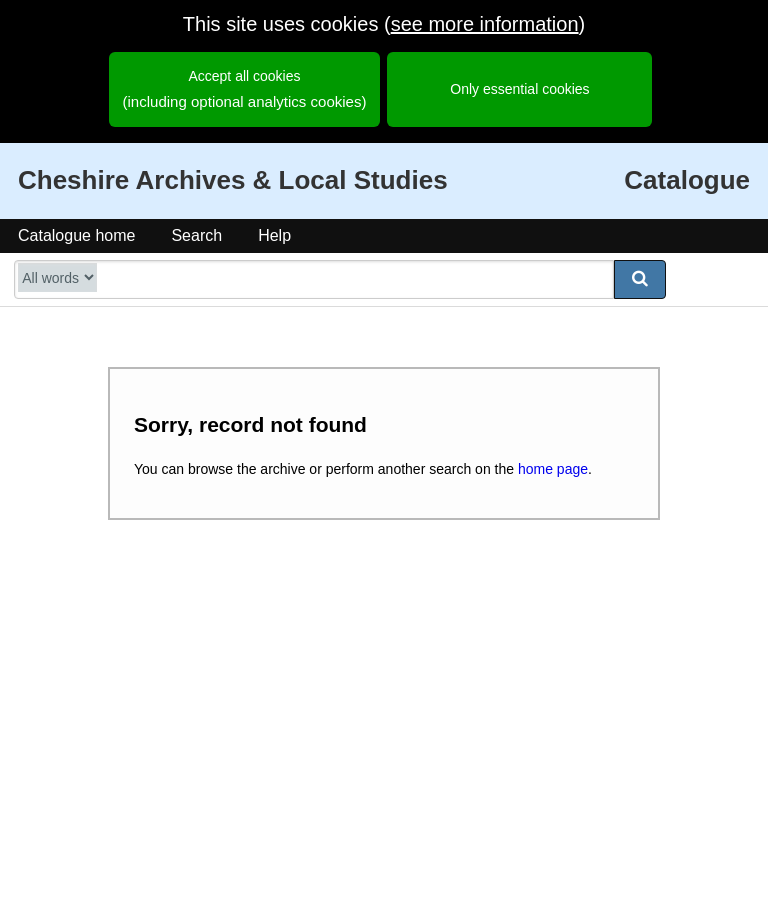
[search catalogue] (314, 279)
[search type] (57, 277)
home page (553, 469)
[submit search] (640, 279)
